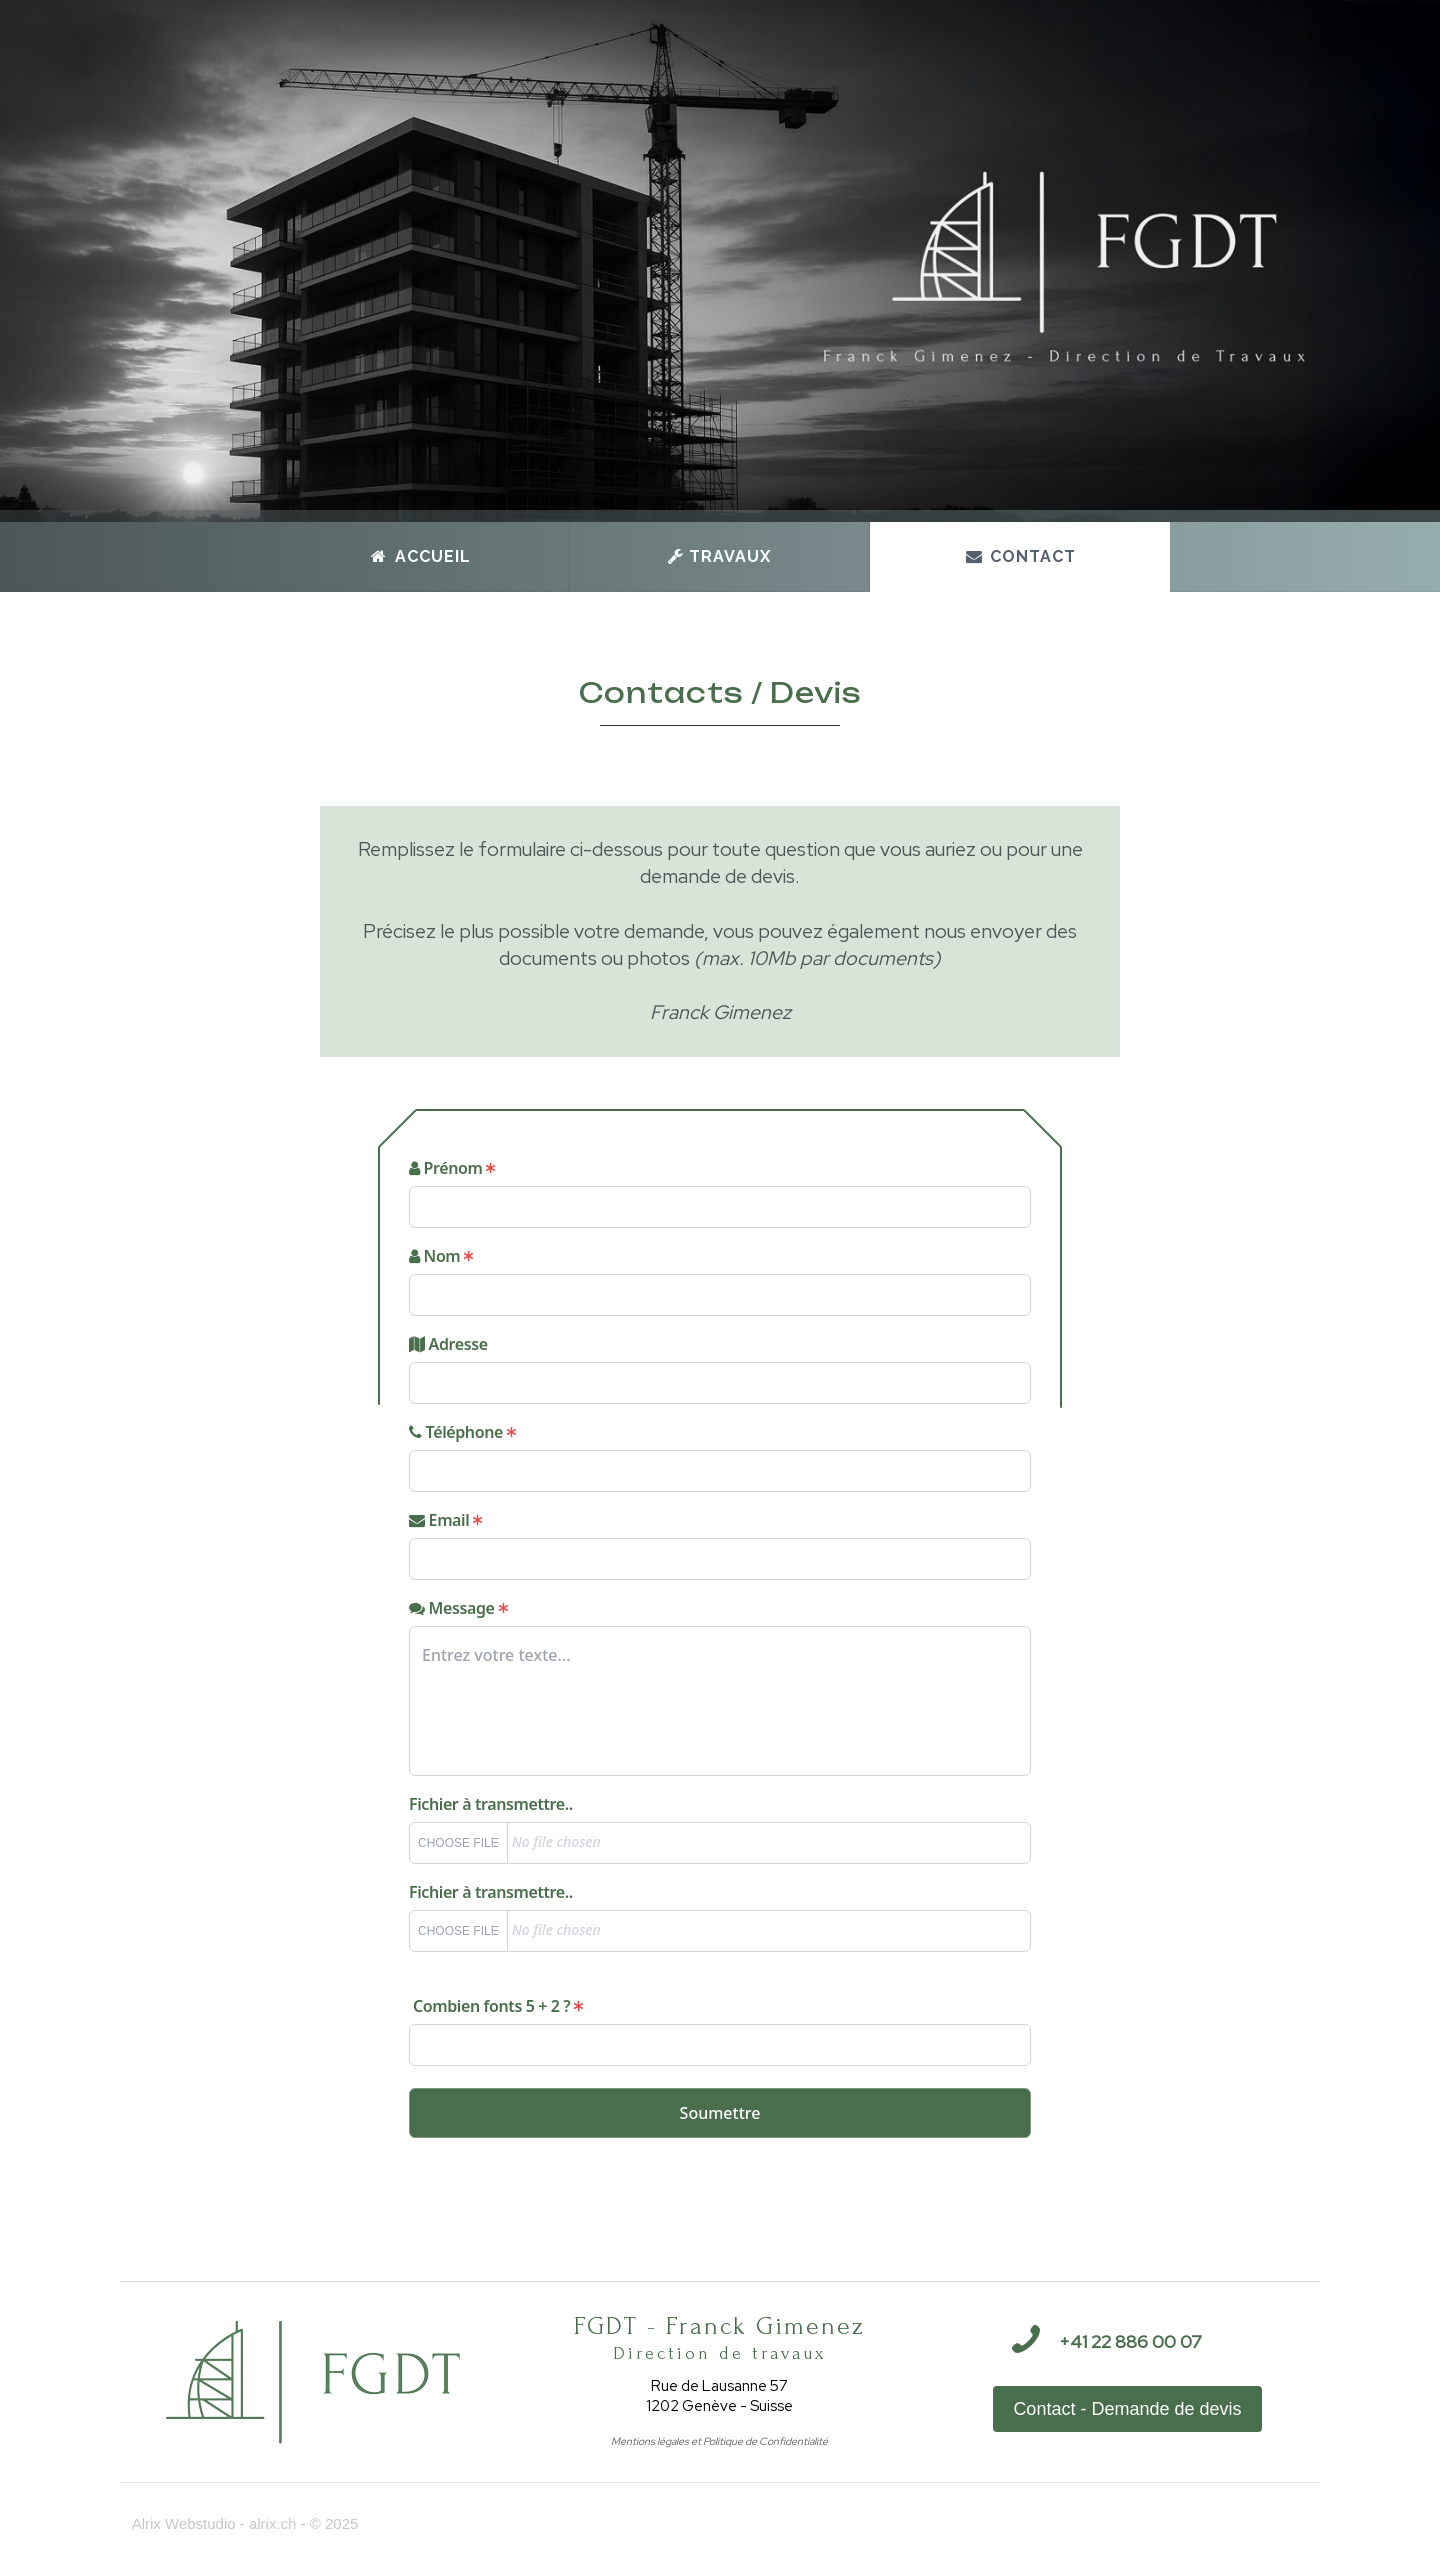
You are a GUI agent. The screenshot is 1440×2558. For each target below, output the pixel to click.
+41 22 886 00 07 (1130, 2342)
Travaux (719, 556)
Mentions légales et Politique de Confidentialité (719, 2441)
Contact (1020, 556)
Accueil (420, 556)
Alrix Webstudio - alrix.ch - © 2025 (239, 2523)
